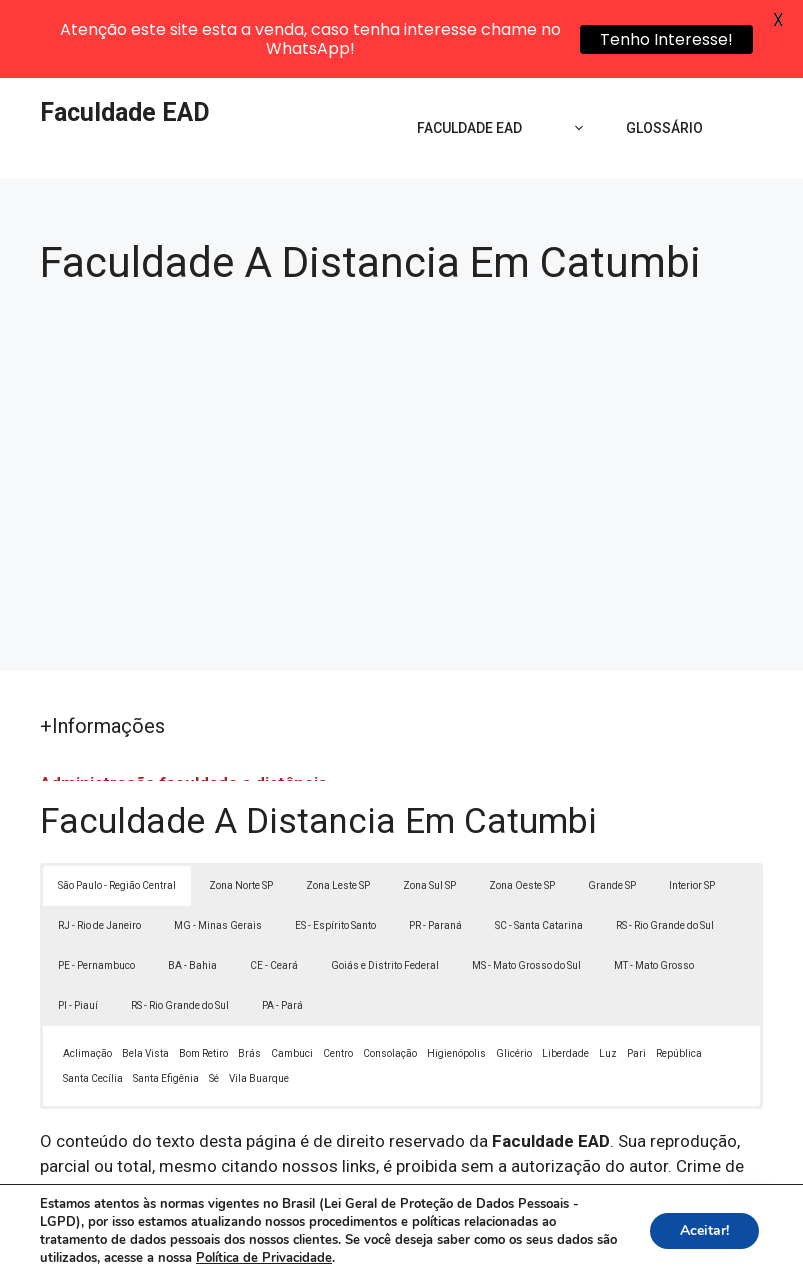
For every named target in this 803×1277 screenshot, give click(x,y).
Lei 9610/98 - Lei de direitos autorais (621, 1119)
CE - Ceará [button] (274, 892)
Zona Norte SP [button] (241, 812)
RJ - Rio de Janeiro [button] (99, 852)
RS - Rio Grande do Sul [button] (665, 852)
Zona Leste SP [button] (338, 812)
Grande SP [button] (612, 812)
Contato (407, 1251)
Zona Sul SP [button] (429, 812)
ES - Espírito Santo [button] (335, 852)
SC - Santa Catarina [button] (539, 852)
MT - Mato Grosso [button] (654, 892)
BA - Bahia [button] (192, 892)
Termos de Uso (711, 1229)
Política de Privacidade (573, 1229)
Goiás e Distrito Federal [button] (385, 892)
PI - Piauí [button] (78, 932)
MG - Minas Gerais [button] (218, 852)
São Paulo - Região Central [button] (117, 812)
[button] (745, 1219)
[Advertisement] (401, 390)
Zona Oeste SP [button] (522, 812)
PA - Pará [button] (282, 932)
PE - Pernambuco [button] (96, 892)
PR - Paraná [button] (435, 852)
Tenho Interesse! (666, 39)
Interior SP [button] (692, 812)
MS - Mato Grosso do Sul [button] (526, 892)
